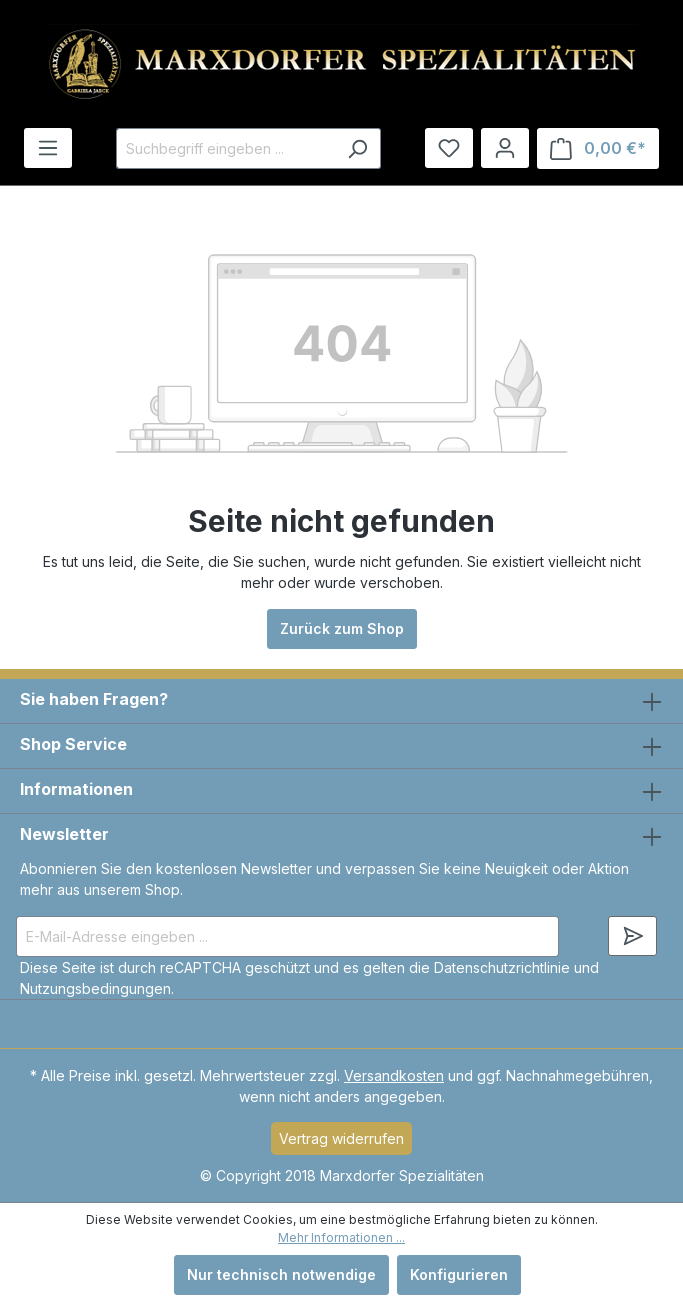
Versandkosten (394, 1075)
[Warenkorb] (598, 148)
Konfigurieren (459, 1274)
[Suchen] (357, 148)
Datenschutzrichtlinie (502, 967)
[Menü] (48, 148)
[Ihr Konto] (505, 148)
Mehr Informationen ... (341, 1237)
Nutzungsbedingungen (95, 988)
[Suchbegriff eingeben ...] (225, 148)
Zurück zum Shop (342, 628)
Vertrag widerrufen (341, 1138)
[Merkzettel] (449, 148)
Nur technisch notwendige (281, 1274)
